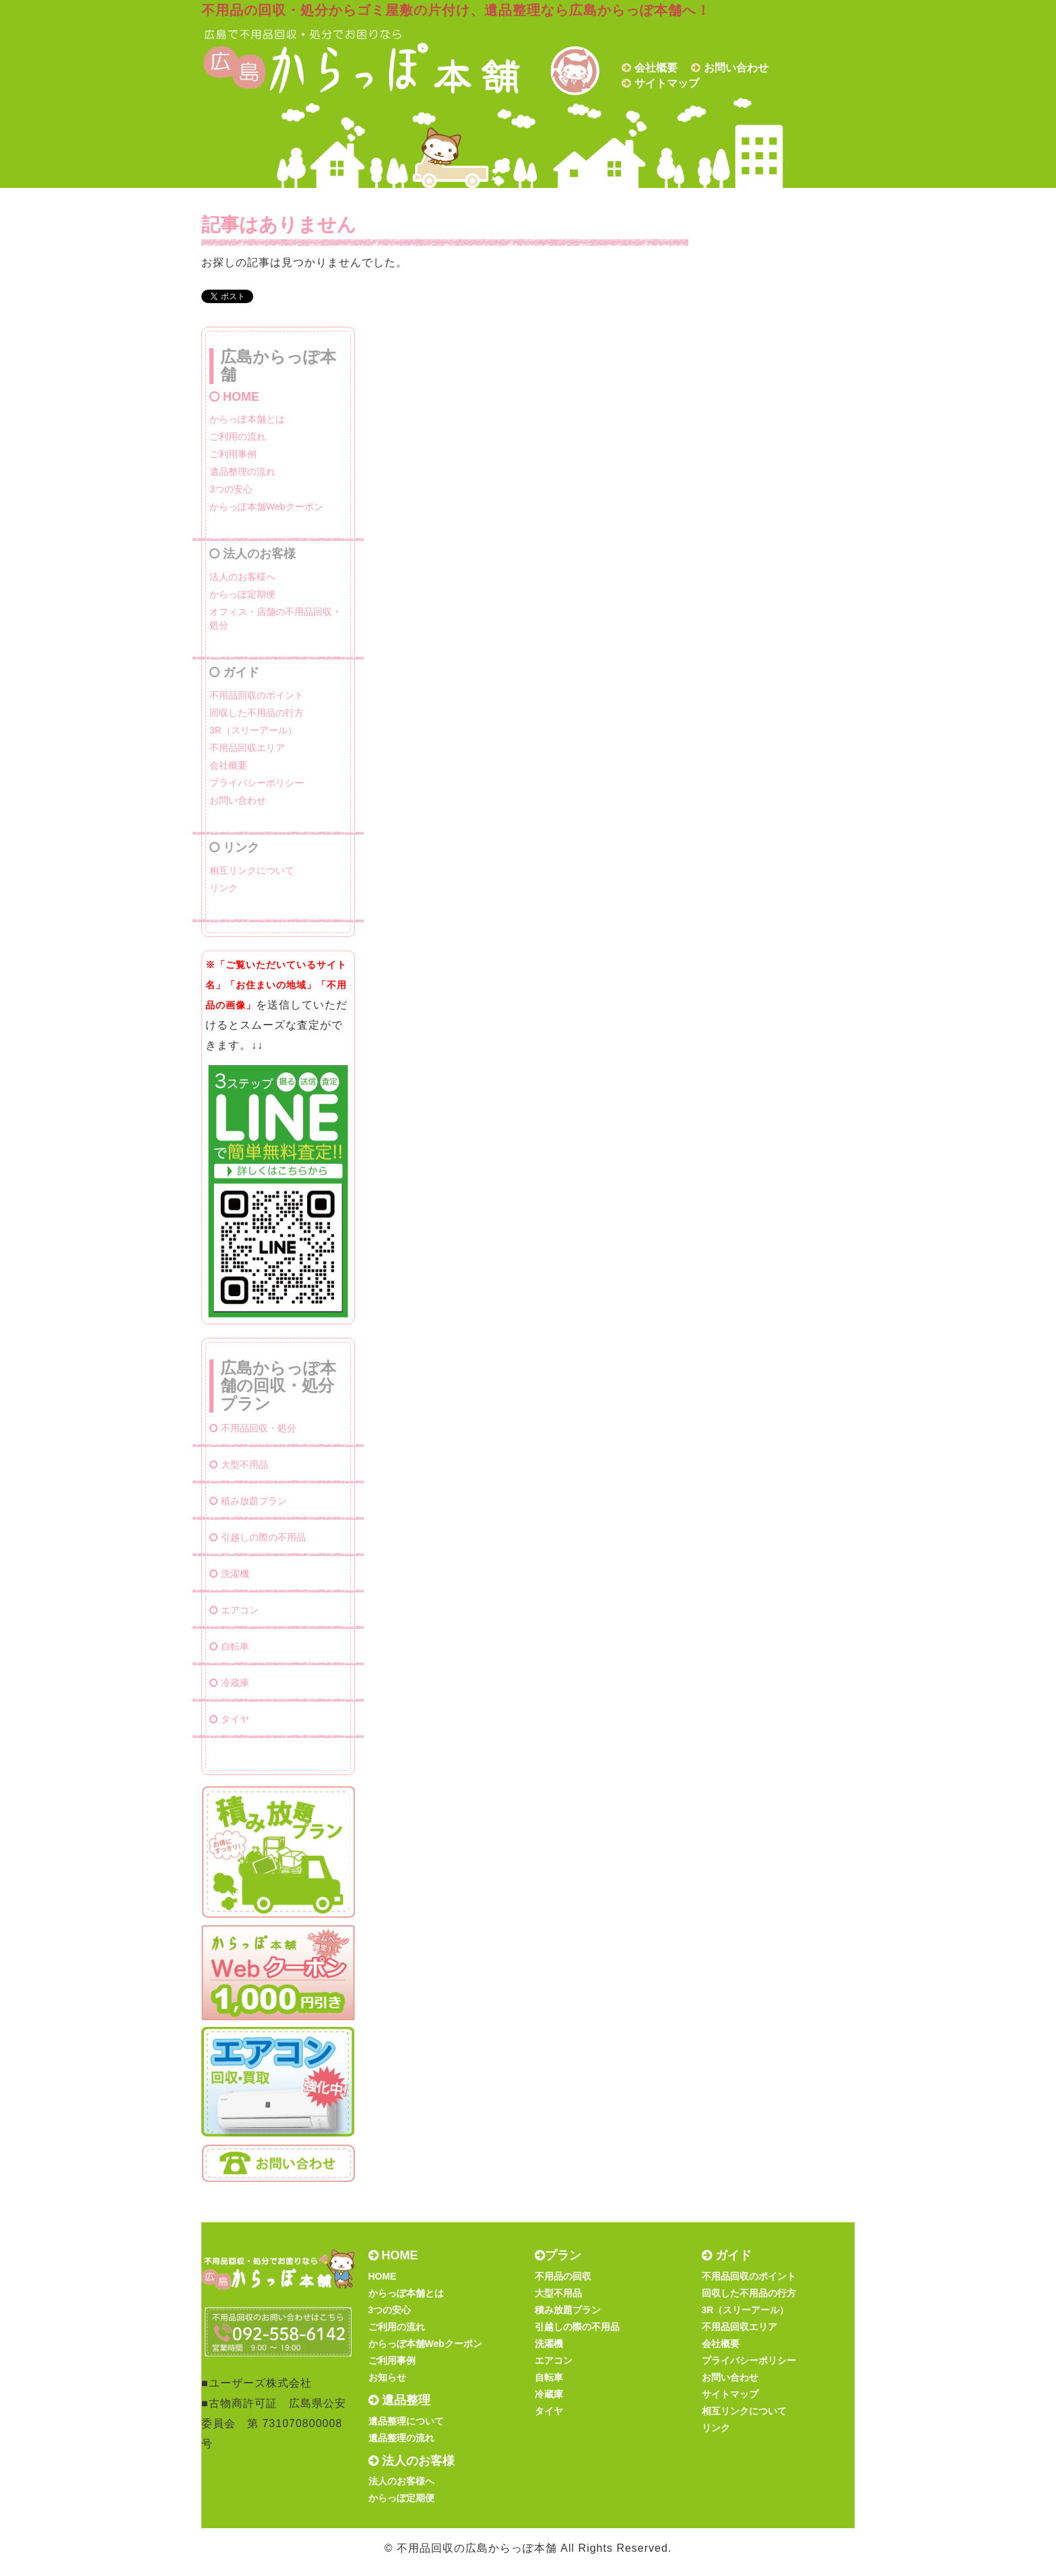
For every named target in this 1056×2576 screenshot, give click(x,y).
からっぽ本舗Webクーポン (266, 506)
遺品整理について (406, 2421)
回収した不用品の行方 (256, 712)
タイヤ (229, 1719)
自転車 (229, 1646)
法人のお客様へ (242, 576)
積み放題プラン (248, 1500)
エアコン (234, 1610)
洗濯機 (229, 1573)
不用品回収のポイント (256, 695)
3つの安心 (231, 489)
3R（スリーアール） (253, 730)
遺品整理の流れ (242, 471)
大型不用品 (238, 1464)
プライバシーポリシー (256, 782)
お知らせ (387, 2377)
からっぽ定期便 (242, 594)
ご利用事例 (233, 454)
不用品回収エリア (247, 747)
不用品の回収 (563, 2276)
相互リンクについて (251, 870)
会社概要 (656, 67)
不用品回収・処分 (252, 1428)
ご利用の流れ (237, 436)
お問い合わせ (736, 67)
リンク (223, 887)
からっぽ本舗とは (247, 419)
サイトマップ (666, 83)
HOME (234, 397)
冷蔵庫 (229, 1682)
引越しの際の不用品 (257, 1537)
